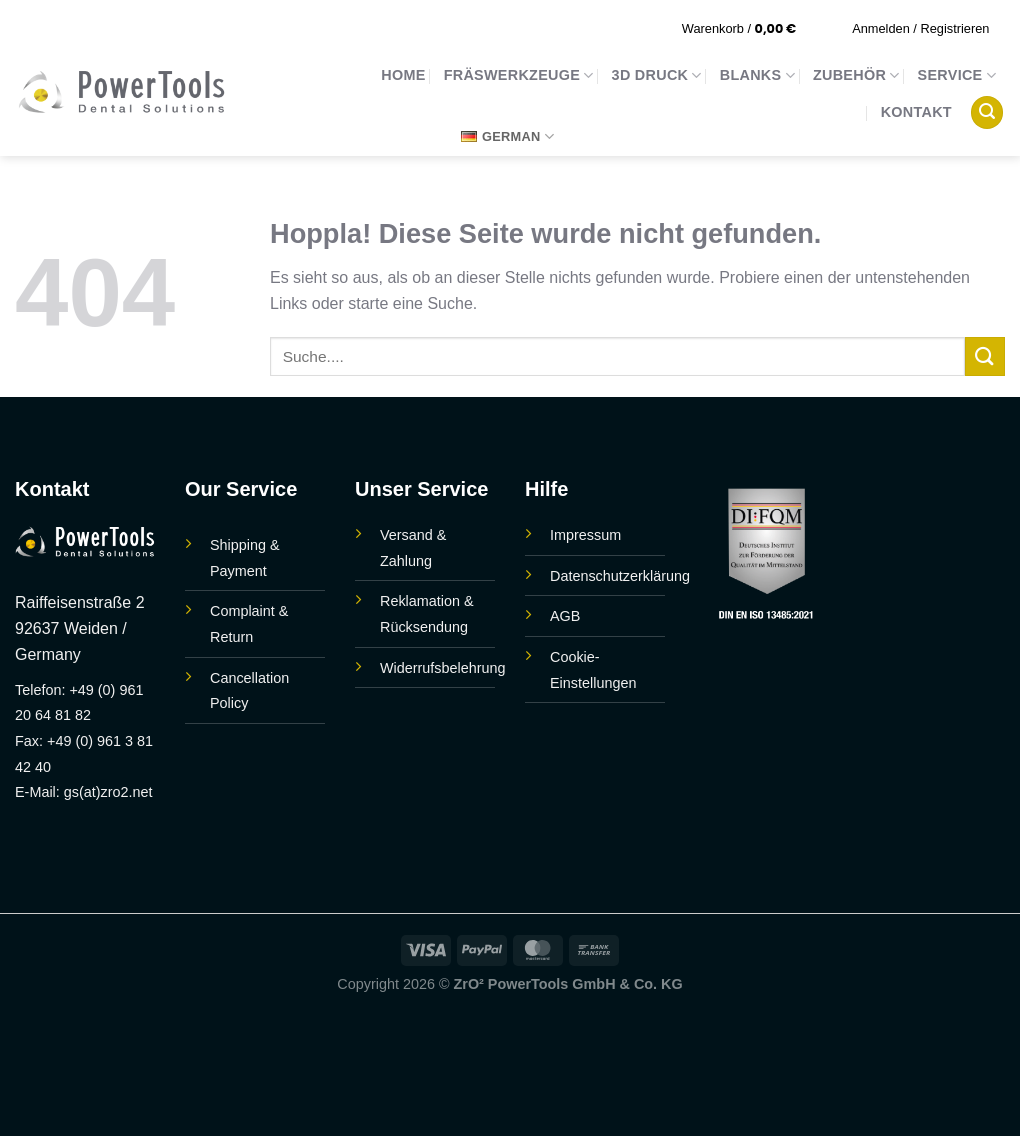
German (507, 136)
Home (403, 75)
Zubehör (856, 75)
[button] (752, 28)
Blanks (757, 75)
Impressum (585, 535)
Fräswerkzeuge (519, 75)
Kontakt (916, 112)
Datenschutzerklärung (620, 576)
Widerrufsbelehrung (443, 668)
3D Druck (657, 75)
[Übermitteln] (985, 356)
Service (957, 75)
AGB (565, 616)
